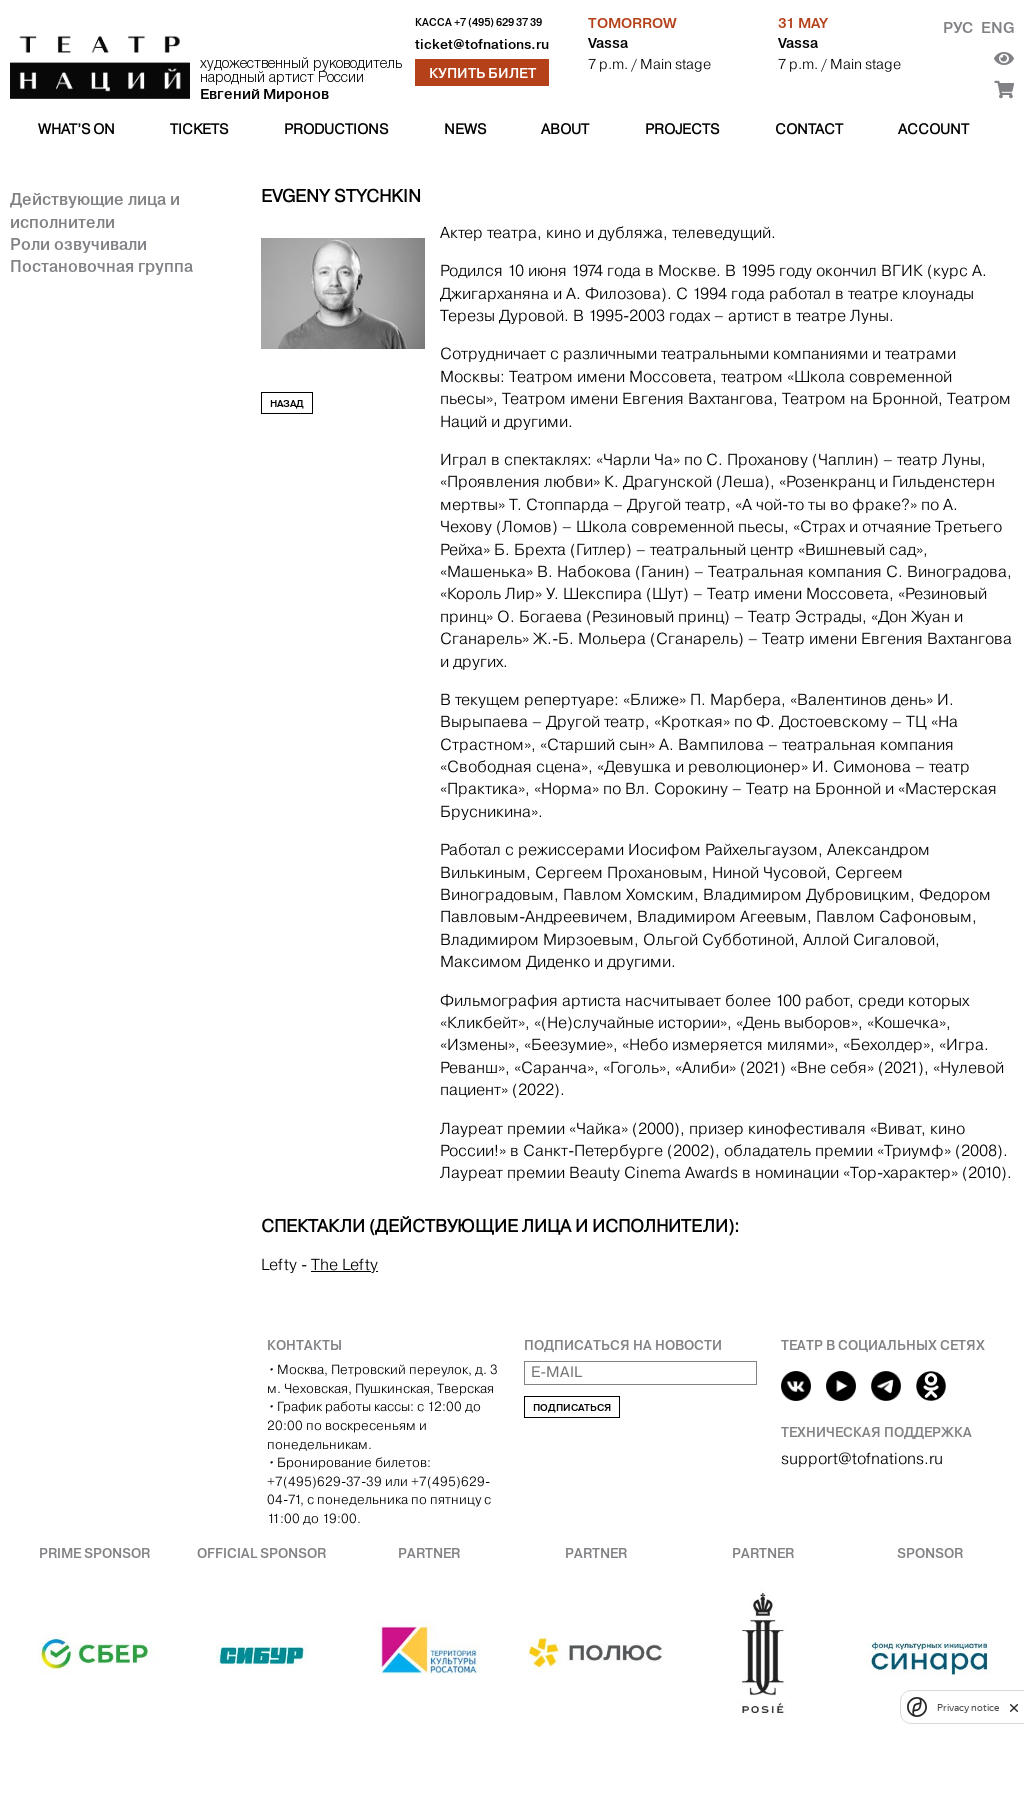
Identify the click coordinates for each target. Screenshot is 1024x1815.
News (465, 129)
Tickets (199, 129)
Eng (997, 27)
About (565, 129)
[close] (1014, 1707)
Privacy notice (968, 1707)
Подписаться (572, 1407)
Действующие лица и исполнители (95, 210)
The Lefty (344, 1264)
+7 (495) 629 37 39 (498, 22)
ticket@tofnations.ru (482, 44)
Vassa (608, 43)
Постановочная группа (101, 266)
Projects (682, 129)
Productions (336, 129)
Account (933, 129)
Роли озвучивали (78, 244)
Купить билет (482, 73)
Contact (809, 129)
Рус (958, 27)
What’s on (76, 129)
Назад (287, 403)
